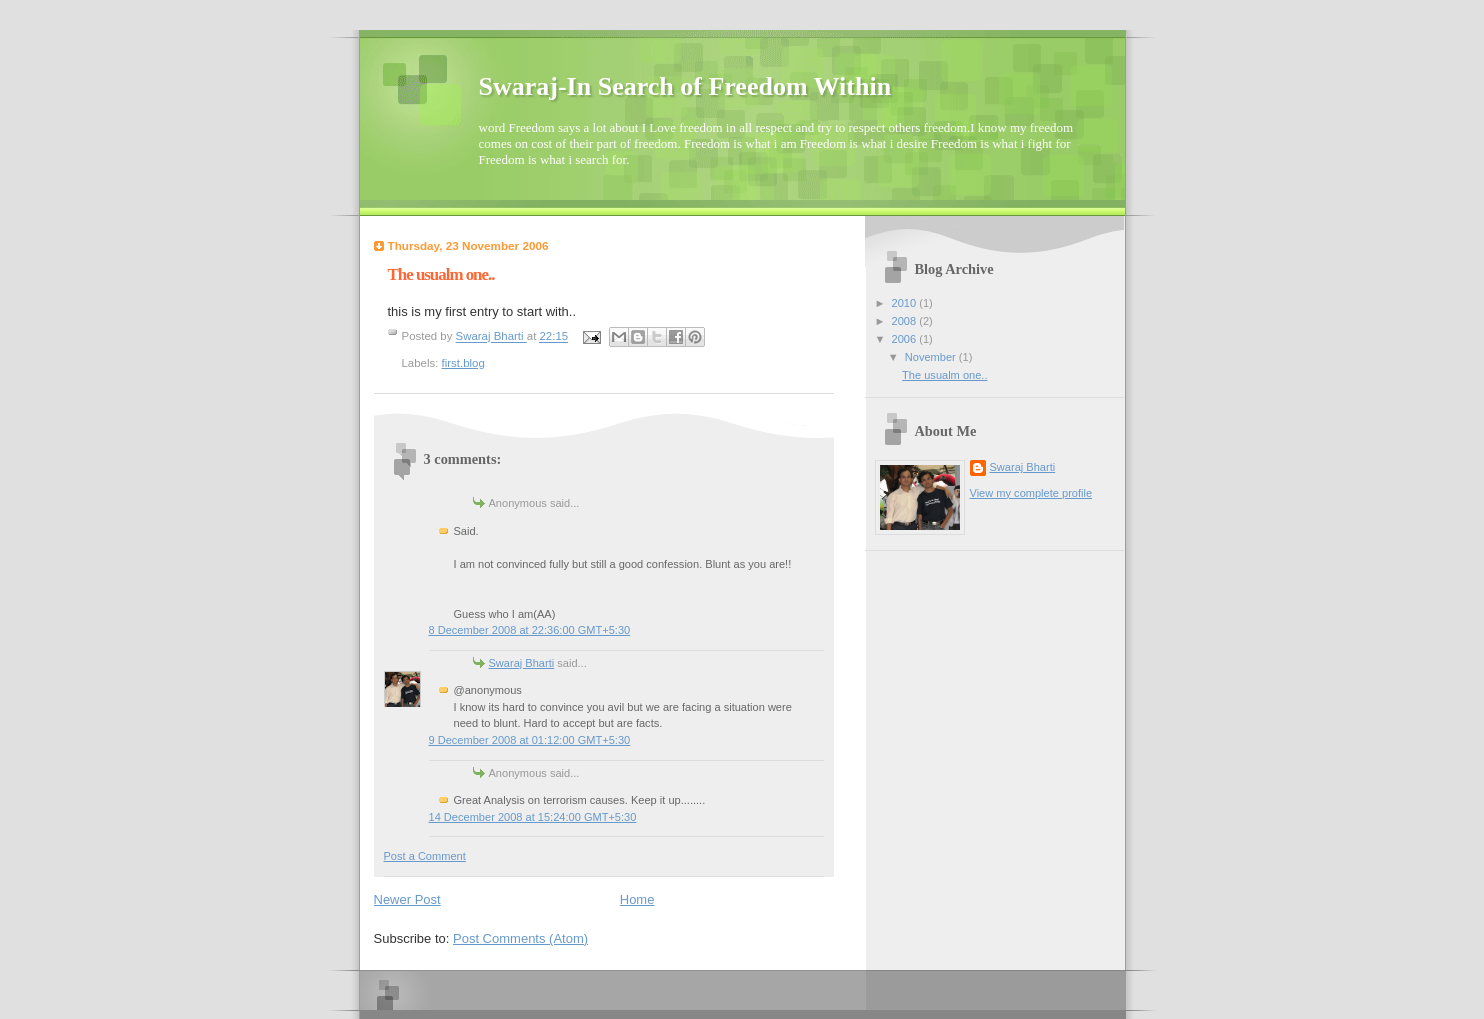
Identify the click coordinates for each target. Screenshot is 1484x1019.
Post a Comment (425, 856)
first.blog (463, 363)
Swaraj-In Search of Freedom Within (685, 86)
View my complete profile (1031, 493)
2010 (906, 303)
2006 (906, 339)
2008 (906, 321)
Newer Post (407, 899)
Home (637, 899)
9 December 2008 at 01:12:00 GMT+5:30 (530, 740)
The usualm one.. (944, 375)
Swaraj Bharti (522, 663)
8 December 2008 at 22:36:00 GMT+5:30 (530, 630)
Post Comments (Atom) (520, 938)
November (932, 357)
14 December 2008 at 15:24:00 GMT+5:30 (533, 817)
